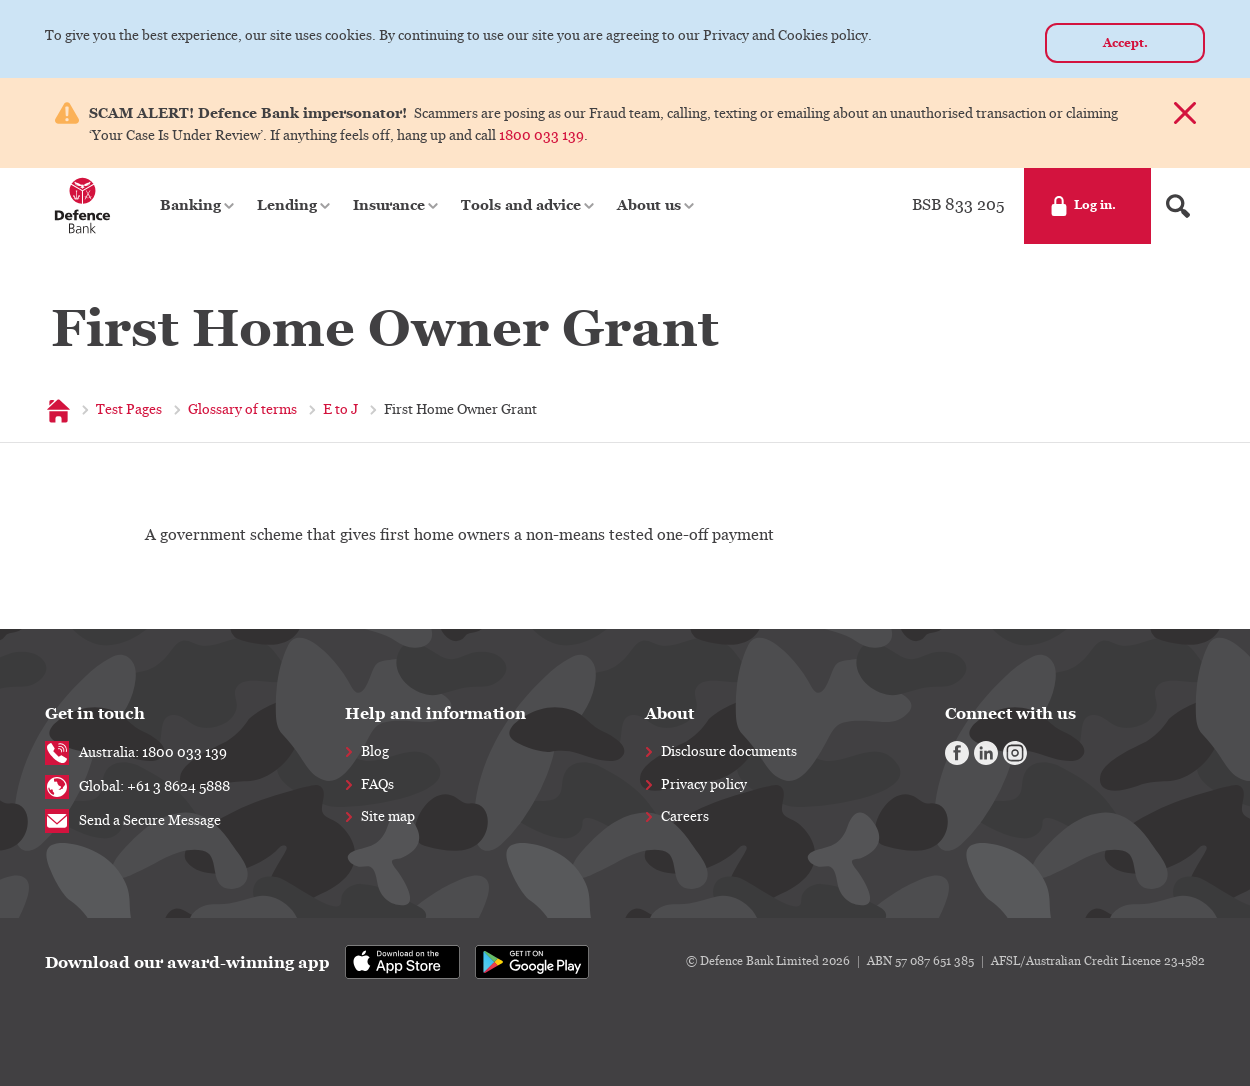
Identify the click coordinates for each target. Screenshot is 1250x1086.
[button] (198, 206)
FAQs (377, 785)
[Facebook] (957, 753)
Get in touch (95, 713)
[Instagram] (1015, 753)
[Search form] (1178, 206)
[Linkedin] (986, 753)
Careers (685, 817)
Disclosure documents (729, 752)
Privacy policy (704, 785)
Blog (375, 752)
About (669, 713)
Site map (388, 817)
